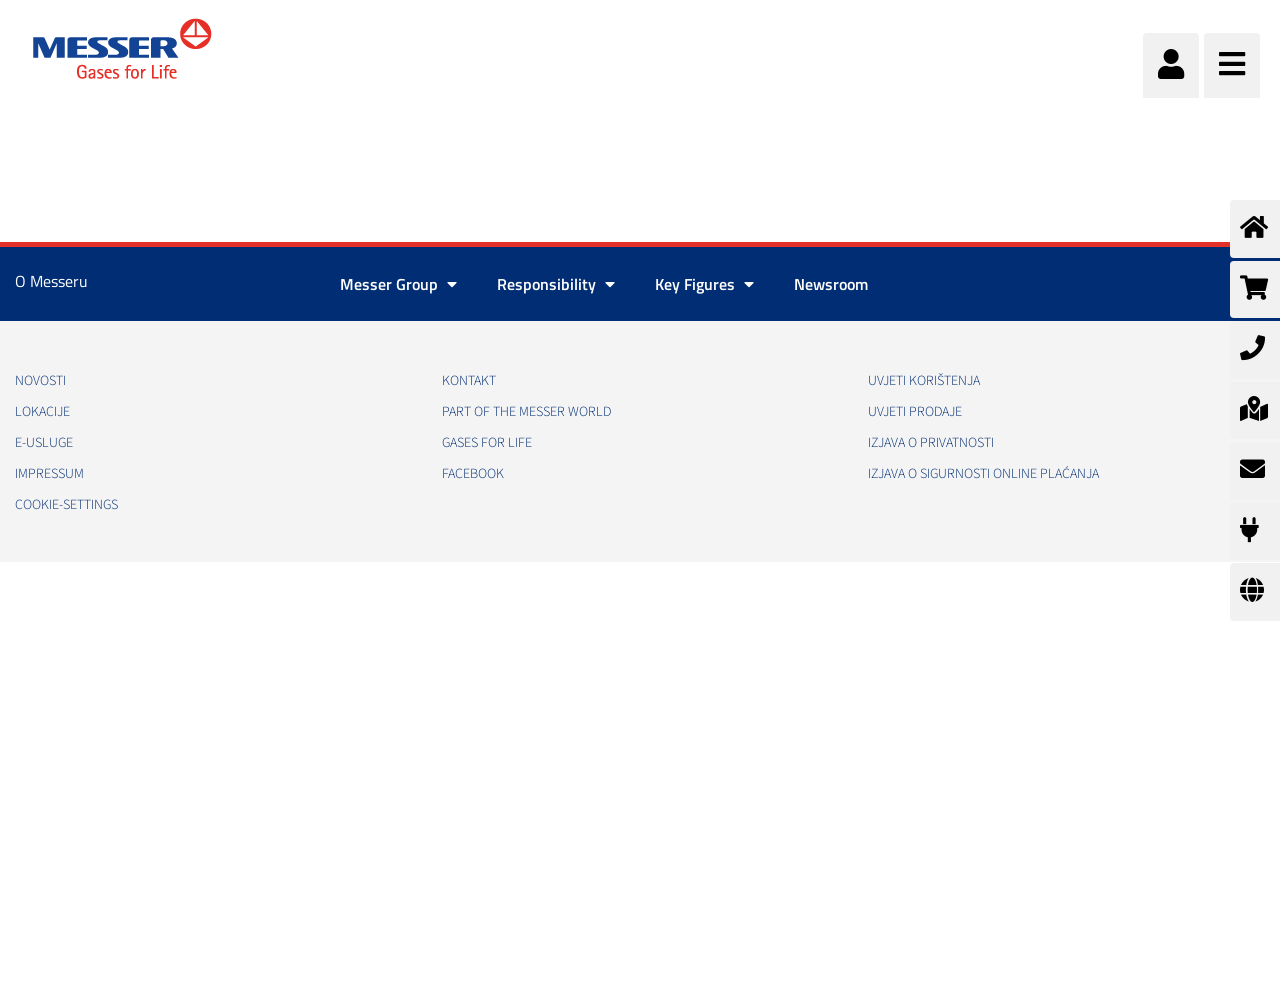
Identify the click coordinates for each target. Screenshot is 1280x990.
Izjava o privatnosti (931, 443)
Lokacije (42, 412)
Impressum (49, 474)
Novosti (40, 381)
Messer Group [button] (398, 284)
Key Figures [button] (704, 284)
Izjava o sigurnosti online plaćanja (983, 474)
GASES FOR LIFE (487, 443)
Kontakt (469, 381)
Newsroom (831, 284)
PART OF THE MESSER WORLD (526, 412)
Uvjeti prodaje (915, 412)
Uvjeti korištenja (924, 381)
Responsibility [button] (556, 284)
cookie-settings (66, 505)
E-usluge (44, 443)
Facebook (473, 474)
